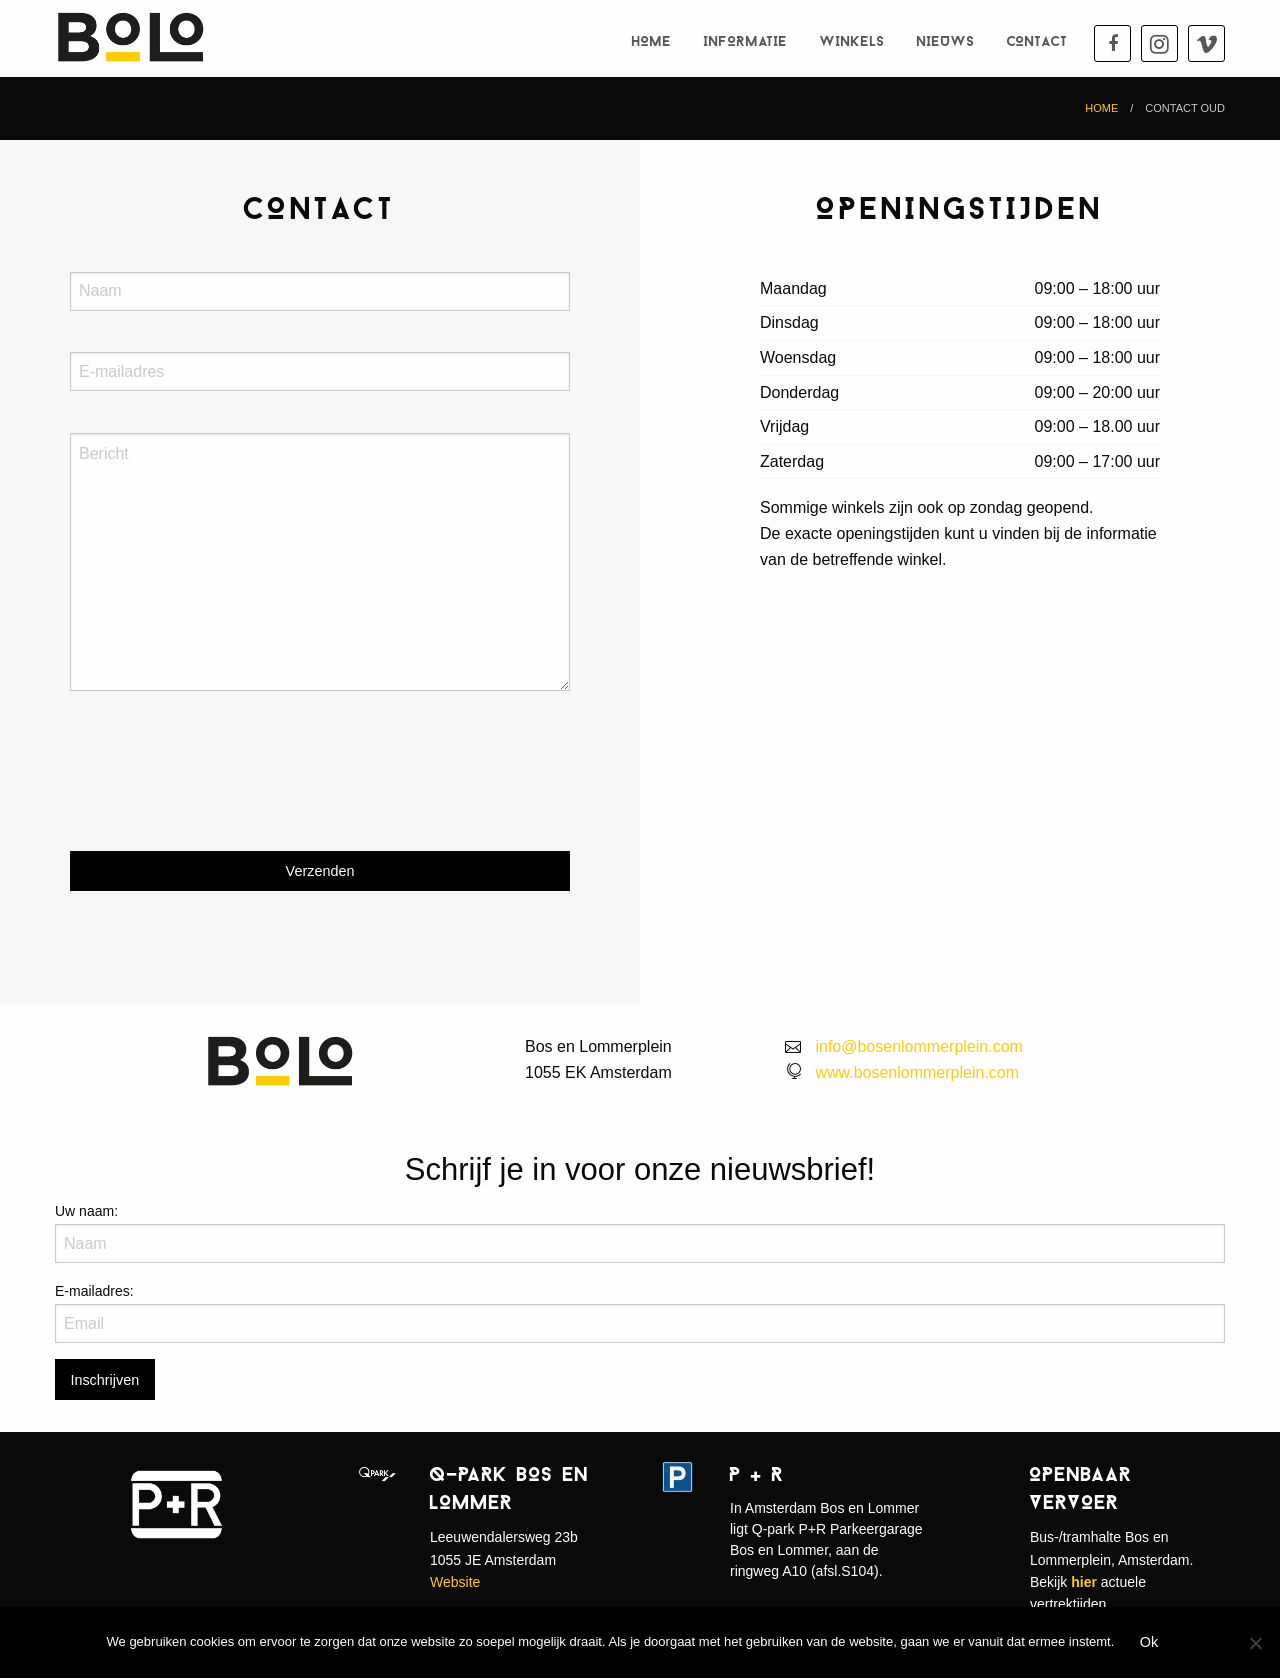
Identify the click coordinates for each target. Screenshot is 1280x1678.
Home (652, 42)
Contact (1037, 42)
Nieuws (946, 42)
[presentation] (222, 788)
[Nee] (1255, 1643)
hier (1084, 1582)
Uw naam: (86, 1211)
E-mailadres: (94, 1291)
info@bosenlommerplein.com (918, 1046)
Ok (1149, 1642)
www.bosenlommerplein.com (917, 1072)
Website (455, 1582)
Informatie (746, 42)
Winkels (852, 42)
